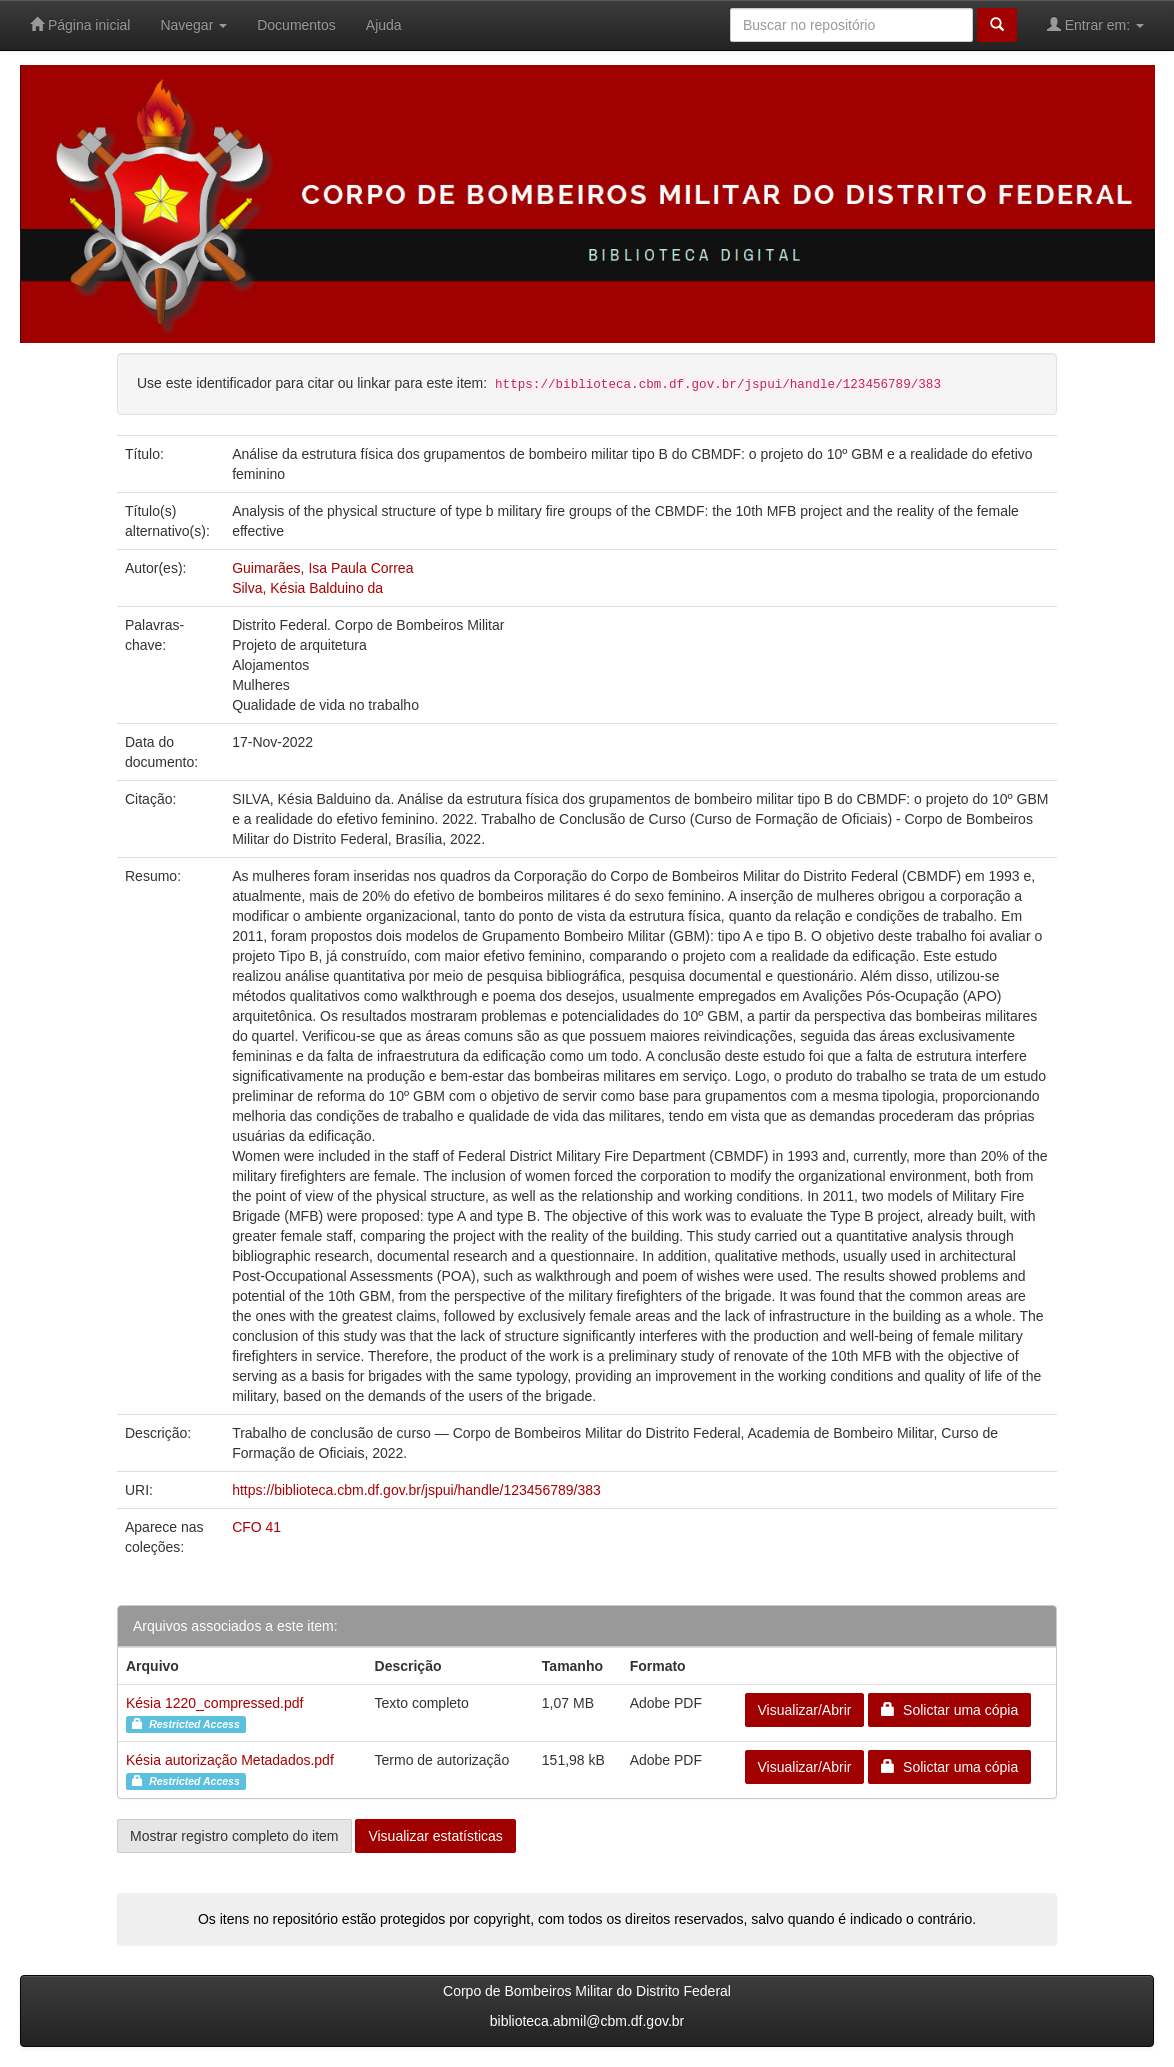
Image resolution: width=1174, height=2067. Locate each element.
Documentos (296, 25)
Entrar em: (1095, 24)
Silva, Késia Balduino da (307, 588)
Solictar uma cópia (949, 1709)
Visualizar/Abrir (805, 1710)
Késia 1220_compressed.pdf (214, 1703)
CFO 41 (256, 1527)
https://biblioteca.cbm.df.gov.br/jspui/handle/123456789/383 (416, 1490)
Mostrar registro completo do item (234, 1836)
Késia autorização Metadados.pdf (230, 1760)
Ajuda (384, 25)
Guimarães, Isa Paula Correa (322, 568)
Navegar (193, 25)
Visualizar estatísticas (435, 1836)
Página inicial (80, 24)
